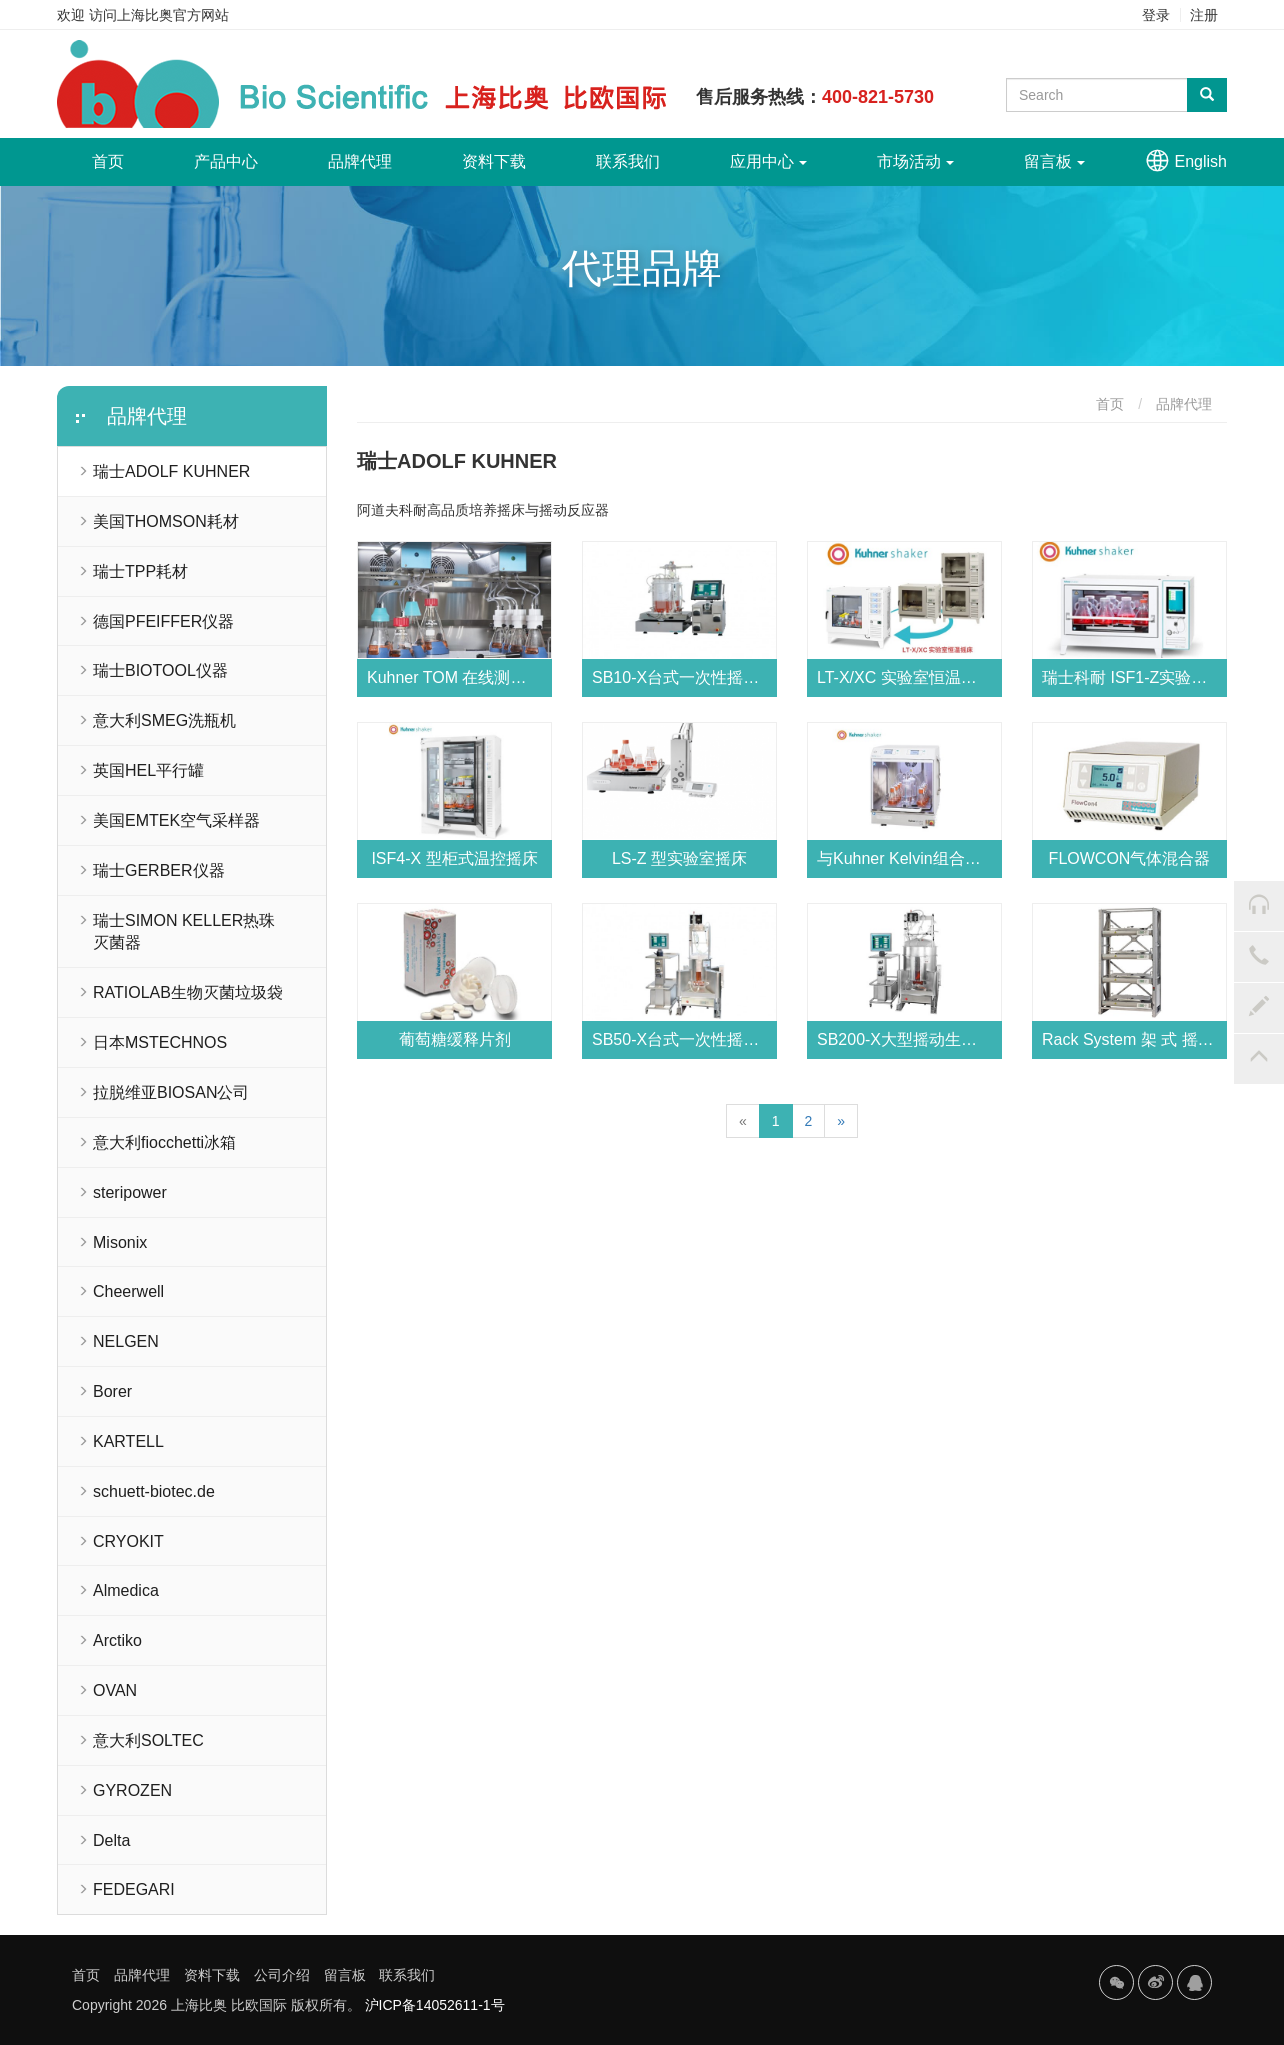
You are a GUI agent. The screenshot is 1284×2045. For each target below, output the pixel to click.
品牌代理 (360, 161)
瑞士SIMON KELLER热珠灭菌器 (184, 932)
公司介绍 (282, 1975)
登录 (1156, 15)
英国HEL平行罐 (148, 770)
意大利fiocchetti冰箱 (164, 1142)
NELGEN (126, 1341)
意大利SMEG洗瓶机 (164, 720)
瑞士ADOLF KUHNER (171, 471)
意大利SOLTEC (148, 1740)
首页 (125, 154)
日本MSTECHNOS (160, 1042)
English (1201, 161)
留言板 (1054, 161)
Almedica (126, 1590)
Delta (111, 1840)
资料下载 (494, 161)
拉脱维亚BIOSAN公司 (171, 1092)
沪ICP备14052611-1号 (435, 2005)
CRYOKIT (128, 1541)
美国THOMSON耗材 (166, 521)
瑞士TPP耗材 (140, 571)
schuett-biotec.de (154, 1491)
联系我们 (628, 161)
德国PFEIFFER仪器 (163, 621)
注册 (1204, 15)
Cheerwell (128, 1291)
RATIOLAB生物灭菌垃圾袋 (188, 992)
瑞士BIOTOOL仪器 (160, 670)
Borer (112, 1391)
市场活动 (915, 161)
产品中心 (226, 161)
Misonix (120, 1242)
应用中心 (768, 161)
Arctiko (117, 1640)
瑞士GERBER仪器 (159, 870)
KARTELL (128, 1441)
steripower (130, 1192)
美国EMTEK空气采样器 (176, 820)
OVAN (115, 1690)
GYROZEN (132, 1790)
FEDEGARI (134, 1889)
